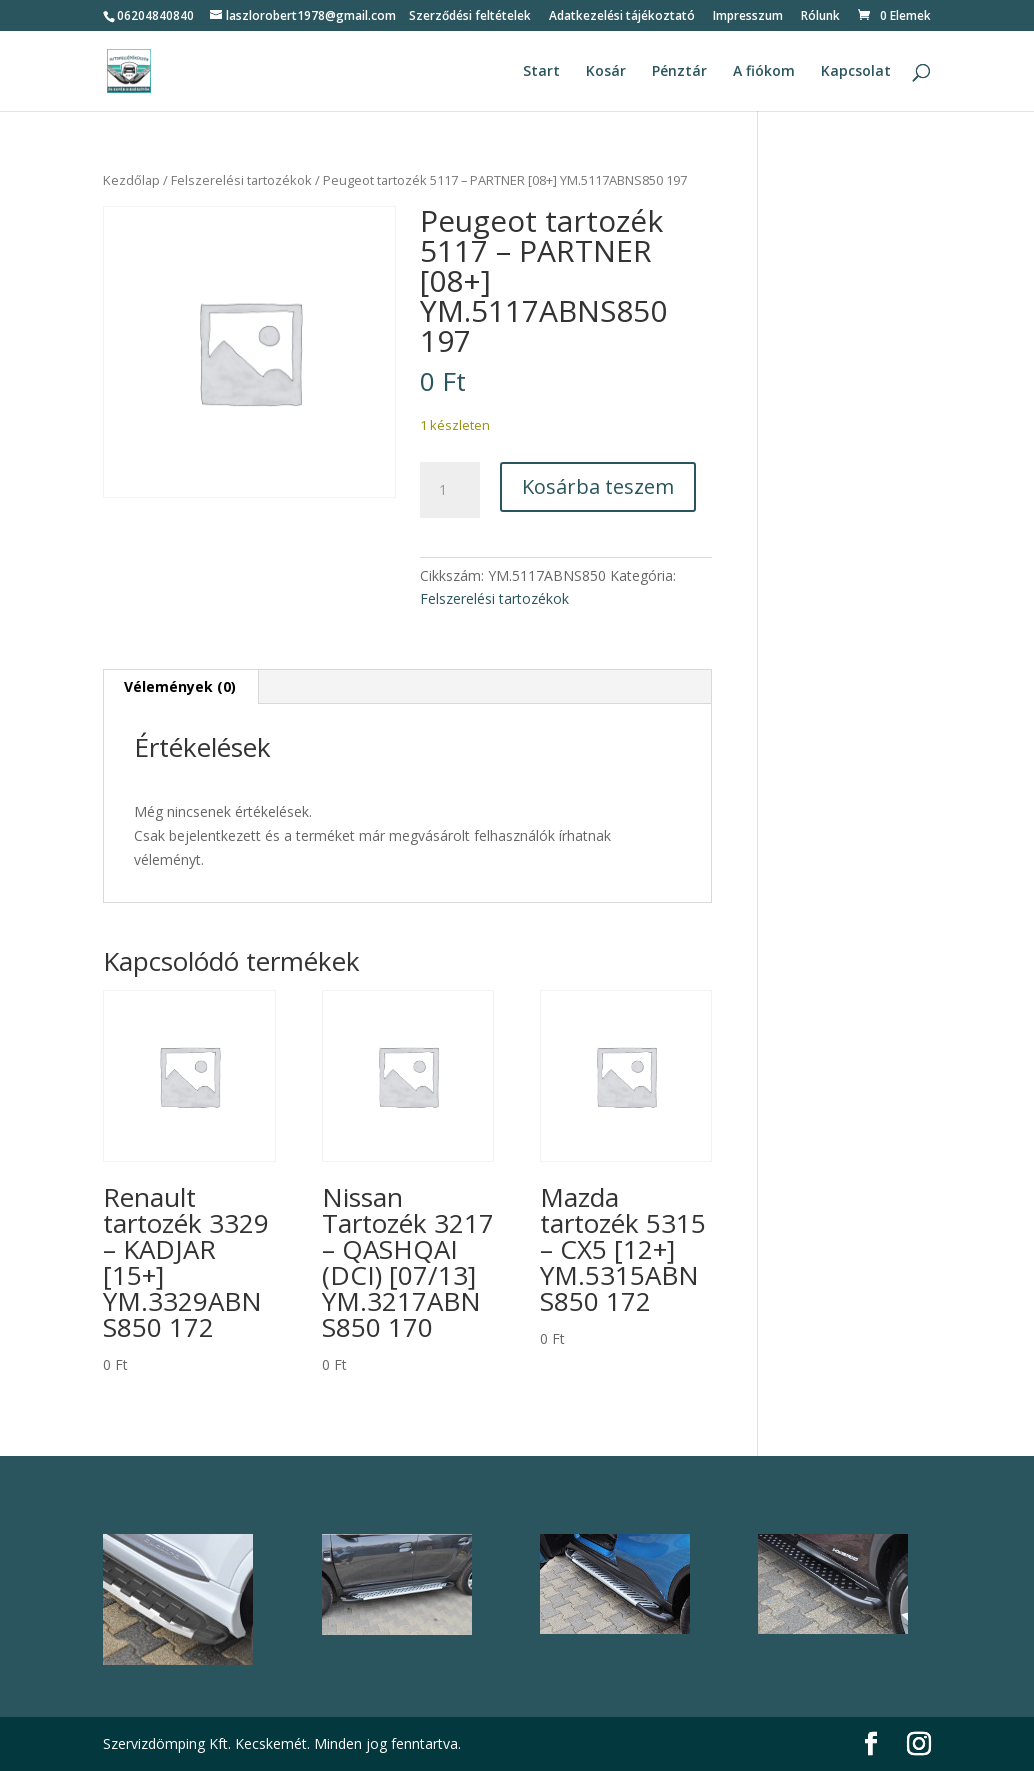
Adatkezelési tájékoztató (622, 17)
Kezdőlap (131, 180)
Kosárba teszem (598, 486)
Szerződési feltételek (470, 17)
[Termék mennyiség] (450, 490)
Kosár (606, 72)
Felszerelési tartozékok (241, 180)
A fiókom (764, 72)
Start (541, 72)
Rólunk (820, 17)
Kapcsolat (856, 72)
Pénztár (679, 72)
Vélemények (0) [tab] (180, 686)
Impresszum (748, 17)
